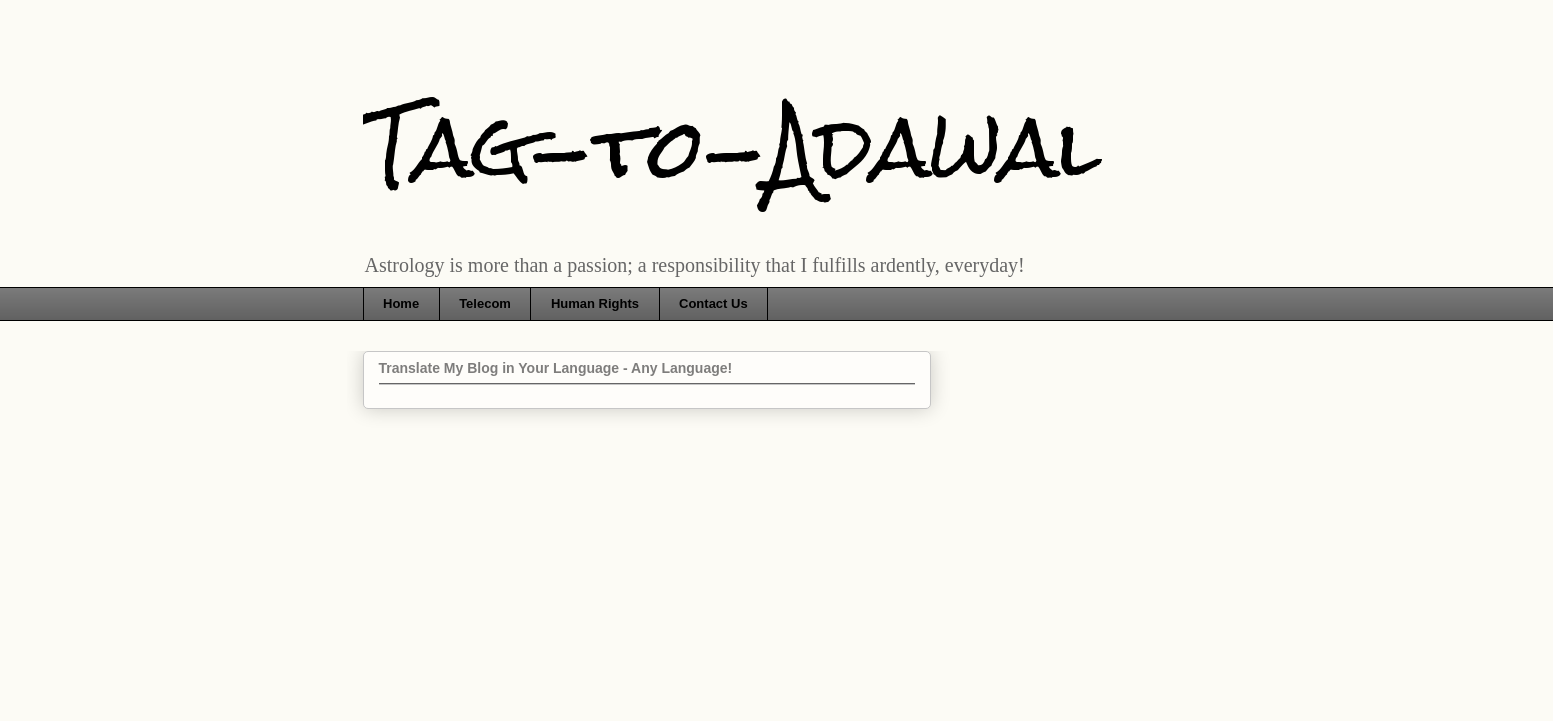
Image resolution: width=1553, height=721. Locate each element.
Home (401, 303)
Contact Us (713, 303)
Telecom (485, 303)
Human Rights (595, 303)
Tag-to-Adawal (732, 147)
